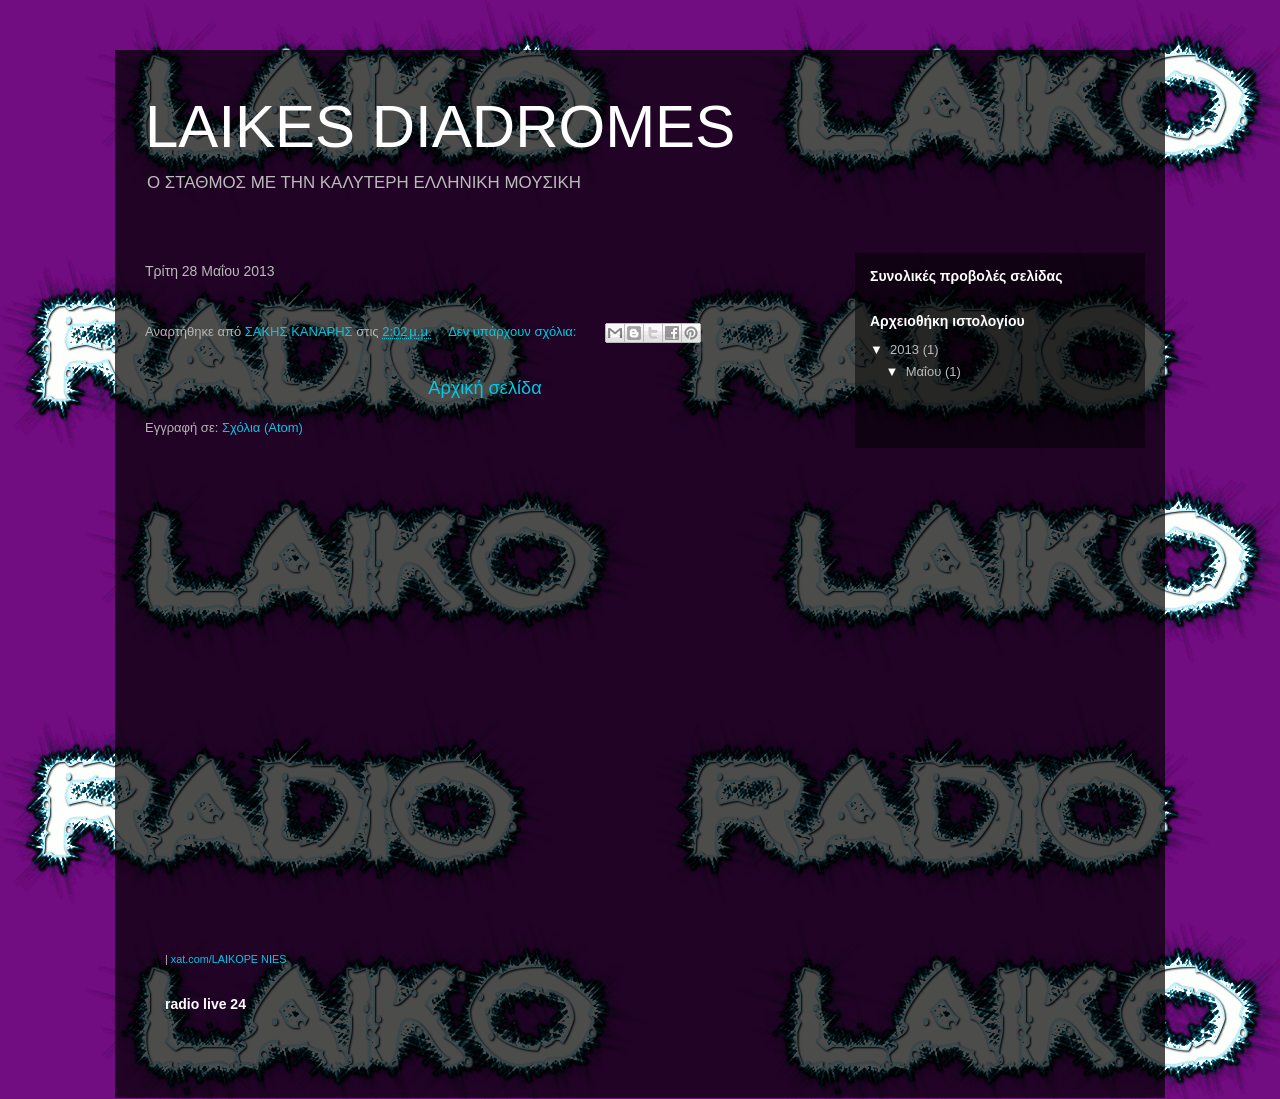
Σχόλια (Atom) (262, 427)
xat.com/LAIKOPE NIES (229, 959)
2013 (906, 349)
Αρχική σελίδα (484, 388)
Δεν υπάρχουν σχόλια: (514, 331)
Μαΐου (925, 371)
